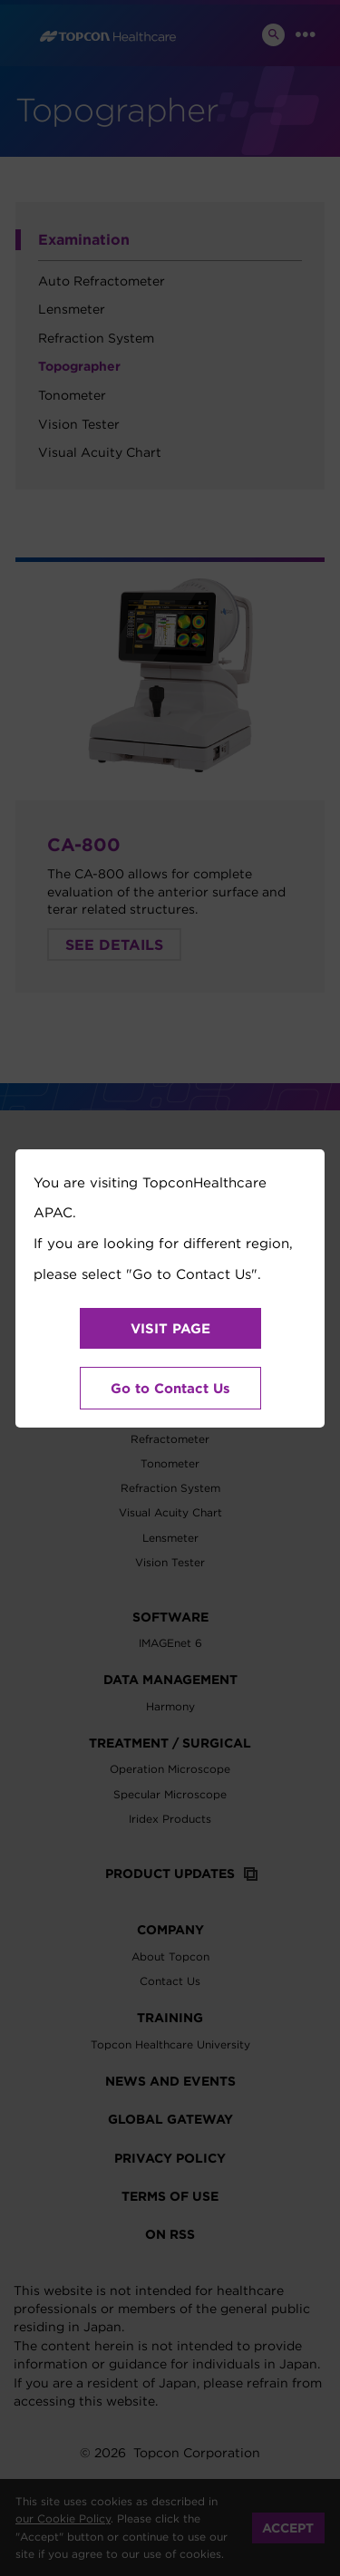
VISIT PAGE (170, 1328)
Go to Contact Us (170, 1388)
